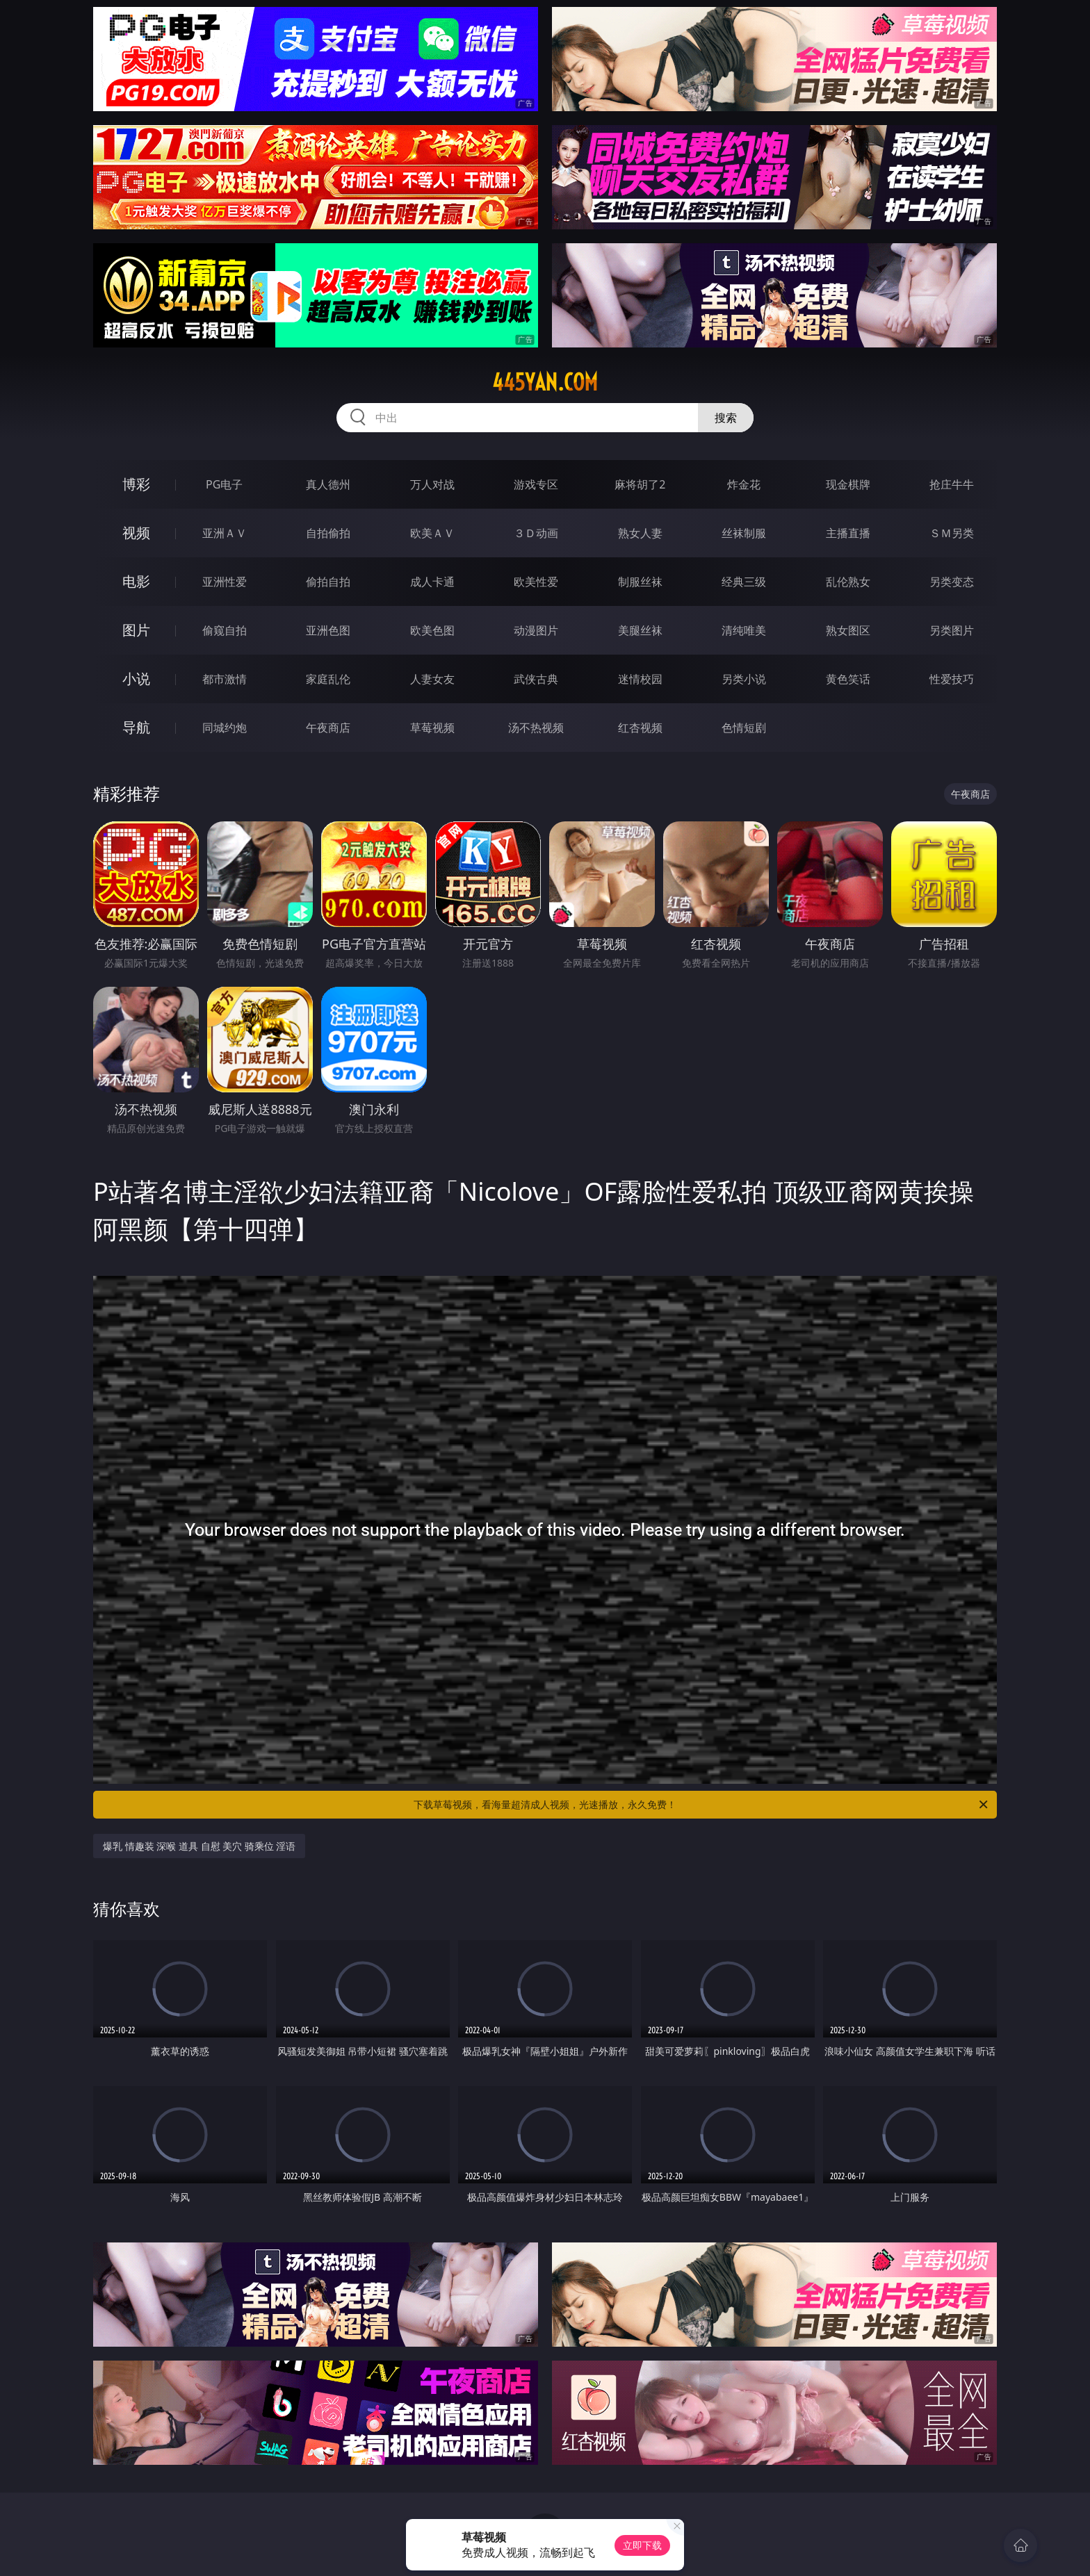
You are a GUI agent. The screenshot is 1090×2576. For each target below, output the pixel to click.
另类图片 (951, 630)
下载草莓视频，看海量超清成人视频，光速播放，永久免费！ (702, 1804)
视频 (136, 532)
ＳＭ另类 (951, 533)
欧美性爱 (536, 581)
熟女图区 (848, 630)
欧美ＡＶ (432, 533)
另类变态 (951, 581)
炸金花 (743, 484)
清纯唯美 (744, 630)
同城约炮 (224, 727)
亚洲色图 (328, 630)
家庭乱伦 (328, 679)
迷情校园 (640, 679)
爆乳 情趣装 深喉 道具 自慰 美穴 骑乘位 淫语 (199, 1846)
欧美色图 (432, 630)
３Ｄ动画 (536, 533)
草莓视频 (432, 727)
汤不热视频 (536, 727)
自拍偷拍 (328, 533)
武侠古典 (536, 679)
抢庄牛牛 (951, 484)
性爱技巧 (951, 679)
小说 (136, 678)
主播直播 (848, 533)
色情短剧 (744, 727)
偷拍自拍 (328, 581)
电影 (136, 581)
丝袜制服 (744, 533)
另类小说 (744, 679)
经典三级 (744, 581)
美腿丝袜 (640, 630)
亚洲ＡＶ (224, 533)
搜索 (726, 417)
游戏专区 (536, 484)
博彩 (136, 484)
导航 (136, 727)
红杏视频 (640, 727)
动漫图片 (536, 630)
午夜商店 (328, 727)
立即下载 (642, 2545)
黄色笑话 (848, 679)
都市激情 (224, 679)
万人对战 (432, 484)
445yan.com (545, 382)
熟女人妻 (640, 533)
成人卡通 (432, 581)
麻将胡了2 (640, 484)
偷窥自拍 (224, 630)
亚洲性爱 (224, 581)
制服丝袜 (640, 581)
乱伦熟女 (848, 581)
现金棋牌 (848, 484)
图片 (136, 630)
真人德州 (328, 484)
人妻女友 (432, 679)
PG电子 (224, 484)
